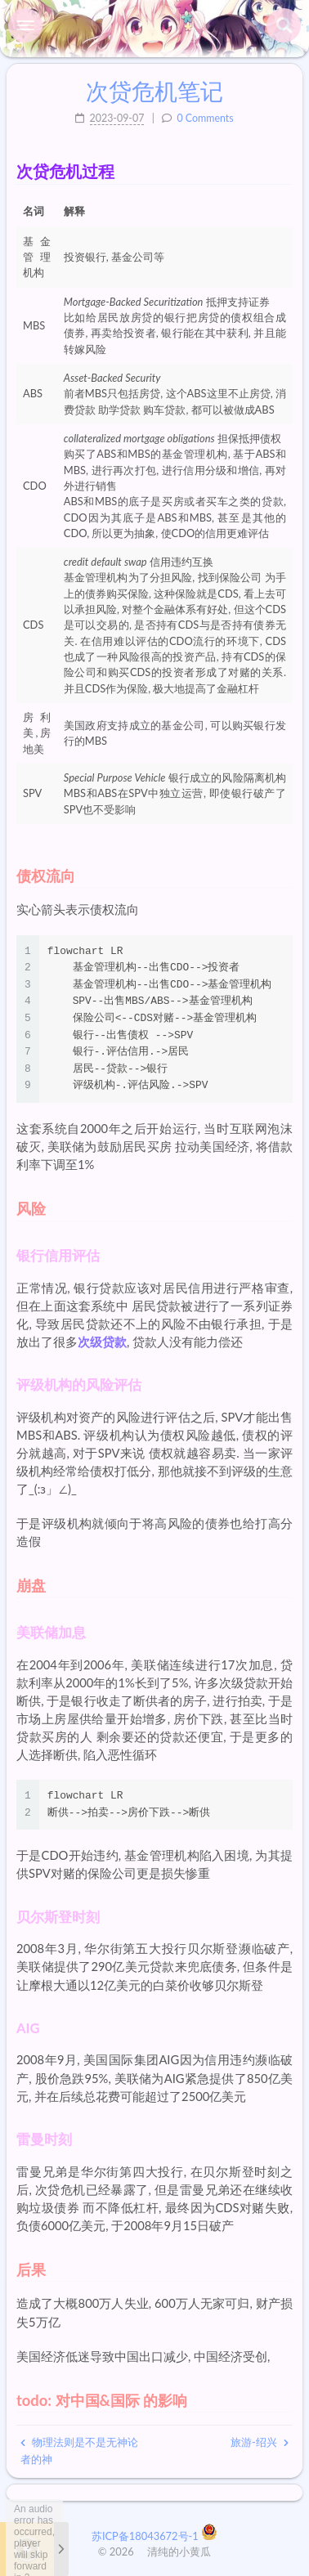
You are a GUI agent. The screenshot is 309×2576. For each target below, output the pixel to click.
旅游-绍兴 (260, 2441)
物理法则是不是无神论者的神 (79, 2450)
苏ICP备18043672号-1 (146, 2535)
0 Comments (205, 118)
